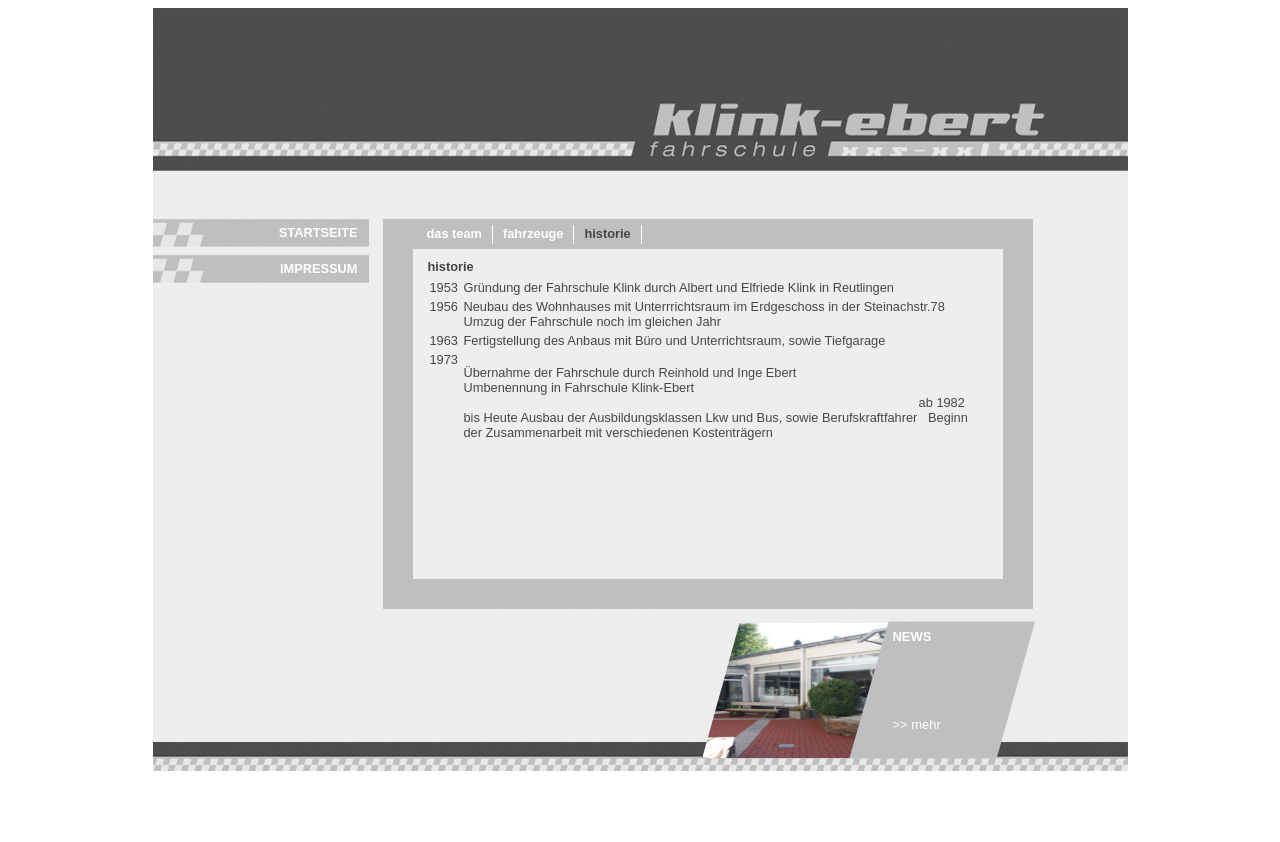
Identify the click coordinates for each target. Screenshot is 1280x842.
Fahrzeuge (533, 233)
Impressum (319, 268)
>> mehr (917, 724)
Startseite (318, 232)
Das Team (454, 233)
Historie (607, 233)
